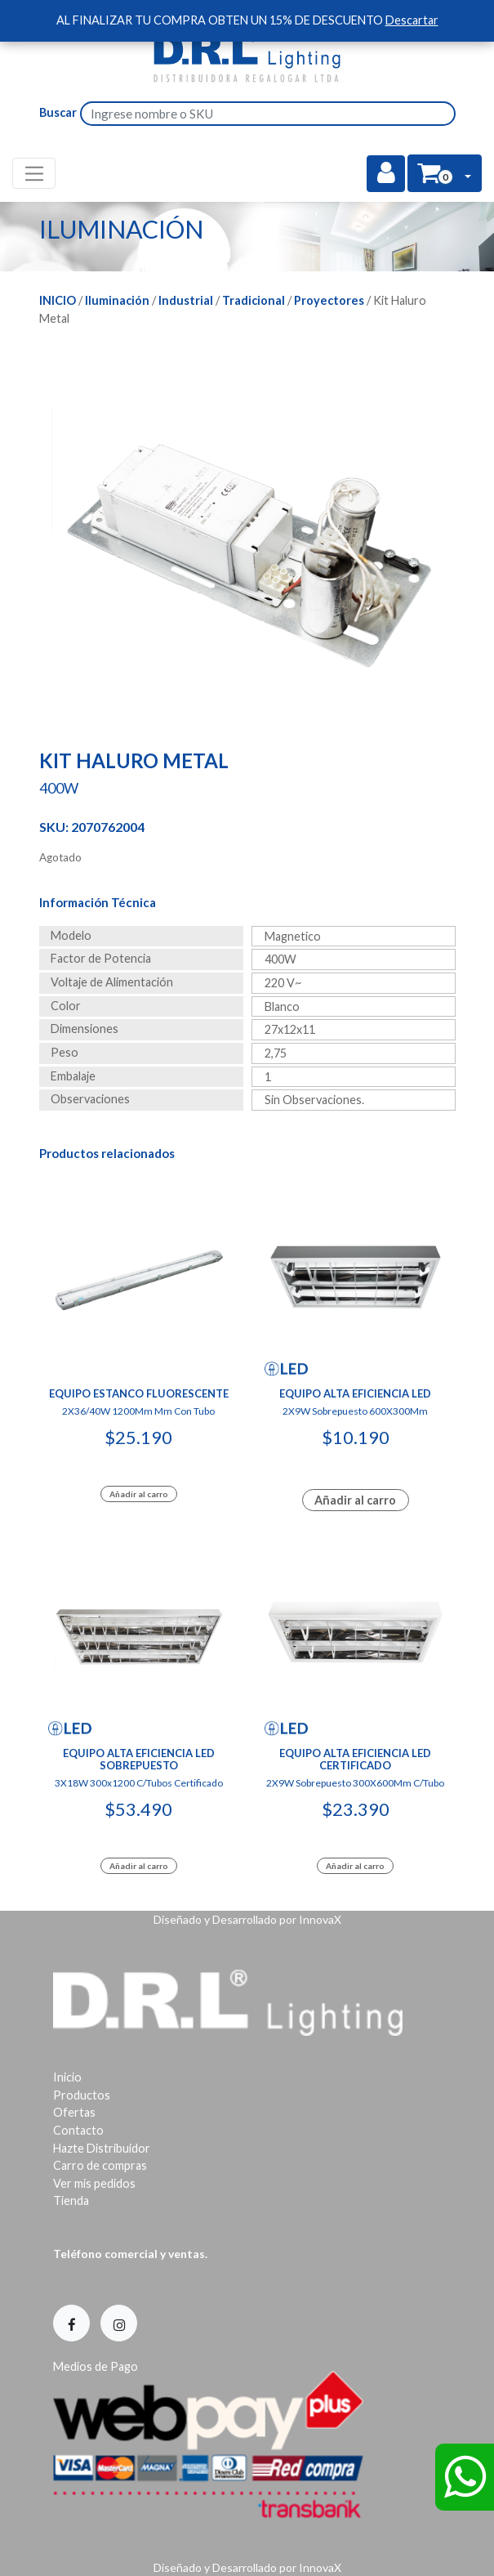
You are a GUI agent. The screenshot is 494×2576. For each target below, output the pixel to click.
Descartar (411, 20)
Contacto (78, 2130)
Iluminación (117, 300)
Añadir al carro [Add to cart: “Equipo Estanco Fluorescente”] (138, 1494)
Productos (81, 2095)
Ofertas (74, 2112)
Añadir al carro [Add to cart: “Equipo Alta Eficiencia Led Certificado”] (355, 1866)
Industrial (185, 300)
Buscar (58, 112)
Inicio (57, 300)
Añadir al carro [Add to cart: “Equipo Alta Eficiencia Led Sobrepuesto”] (138, 1866)
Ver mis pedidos (94, 2183)
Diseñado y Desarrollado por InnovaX (247, 1919)
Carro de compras (100, 2165)
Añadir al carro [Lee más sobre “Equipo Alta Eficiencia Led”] (355, 1500)
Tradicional (253, 300)
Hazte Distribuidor (101, 2148)
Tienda (71, 2200)
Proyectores (329, 300)
